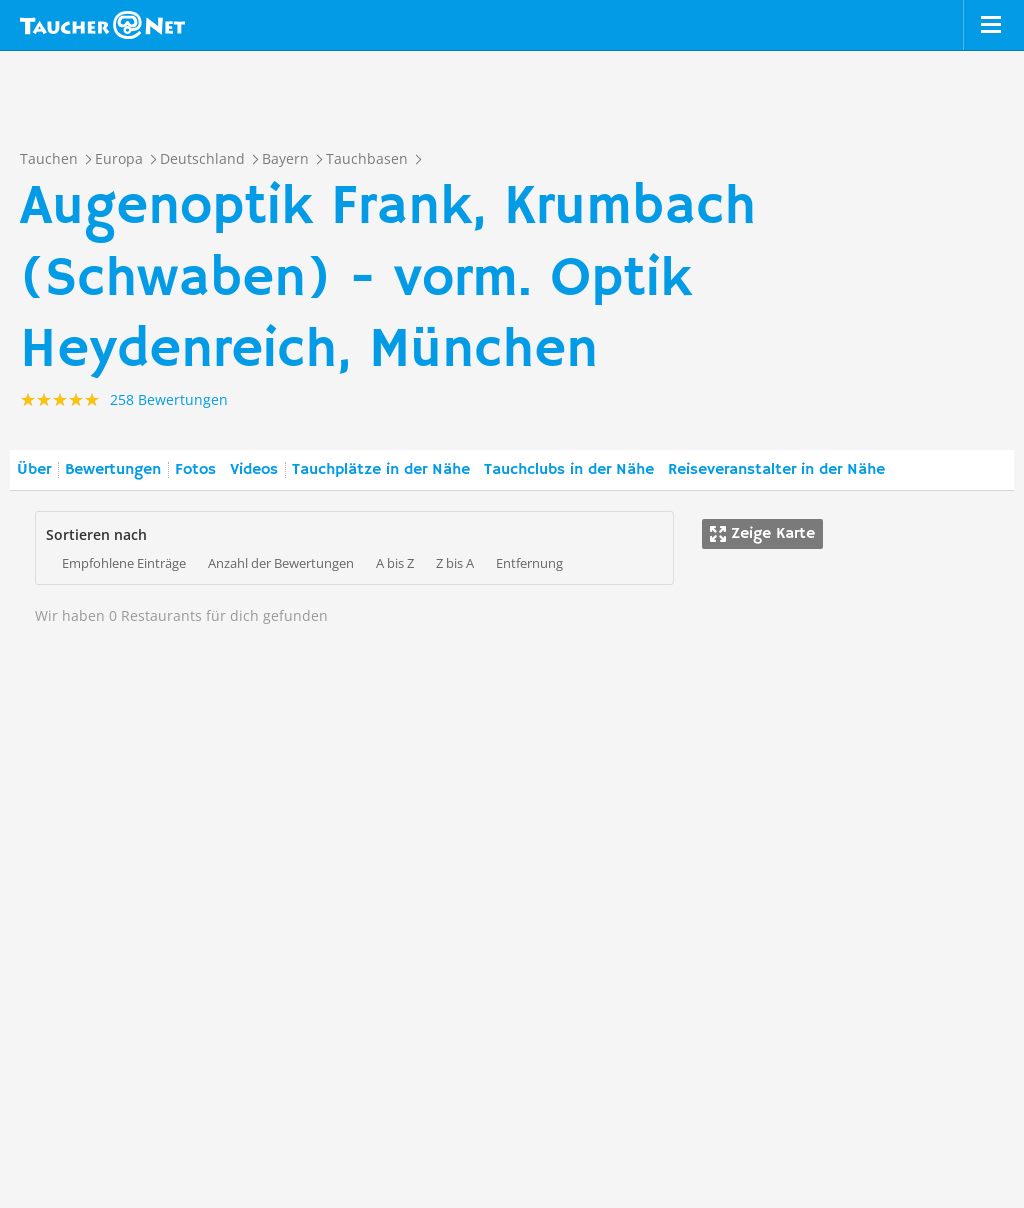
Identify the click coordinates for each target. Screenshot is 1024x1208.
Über (34, 470)
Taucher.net (102, 25)
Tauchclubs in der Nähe (569, 470)
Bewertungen (113, 470)
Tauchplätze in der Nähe (381, 470)
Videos (254, 470)
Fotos (195, 470)
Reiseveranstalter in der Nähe (776, 470)
